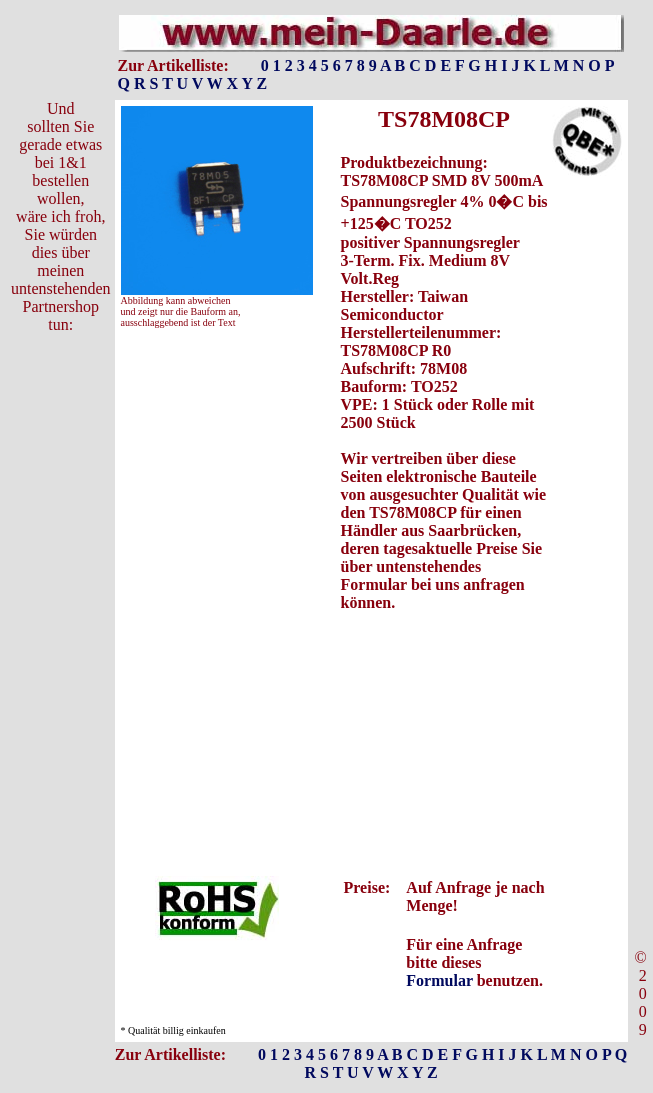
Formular (439, 980)
